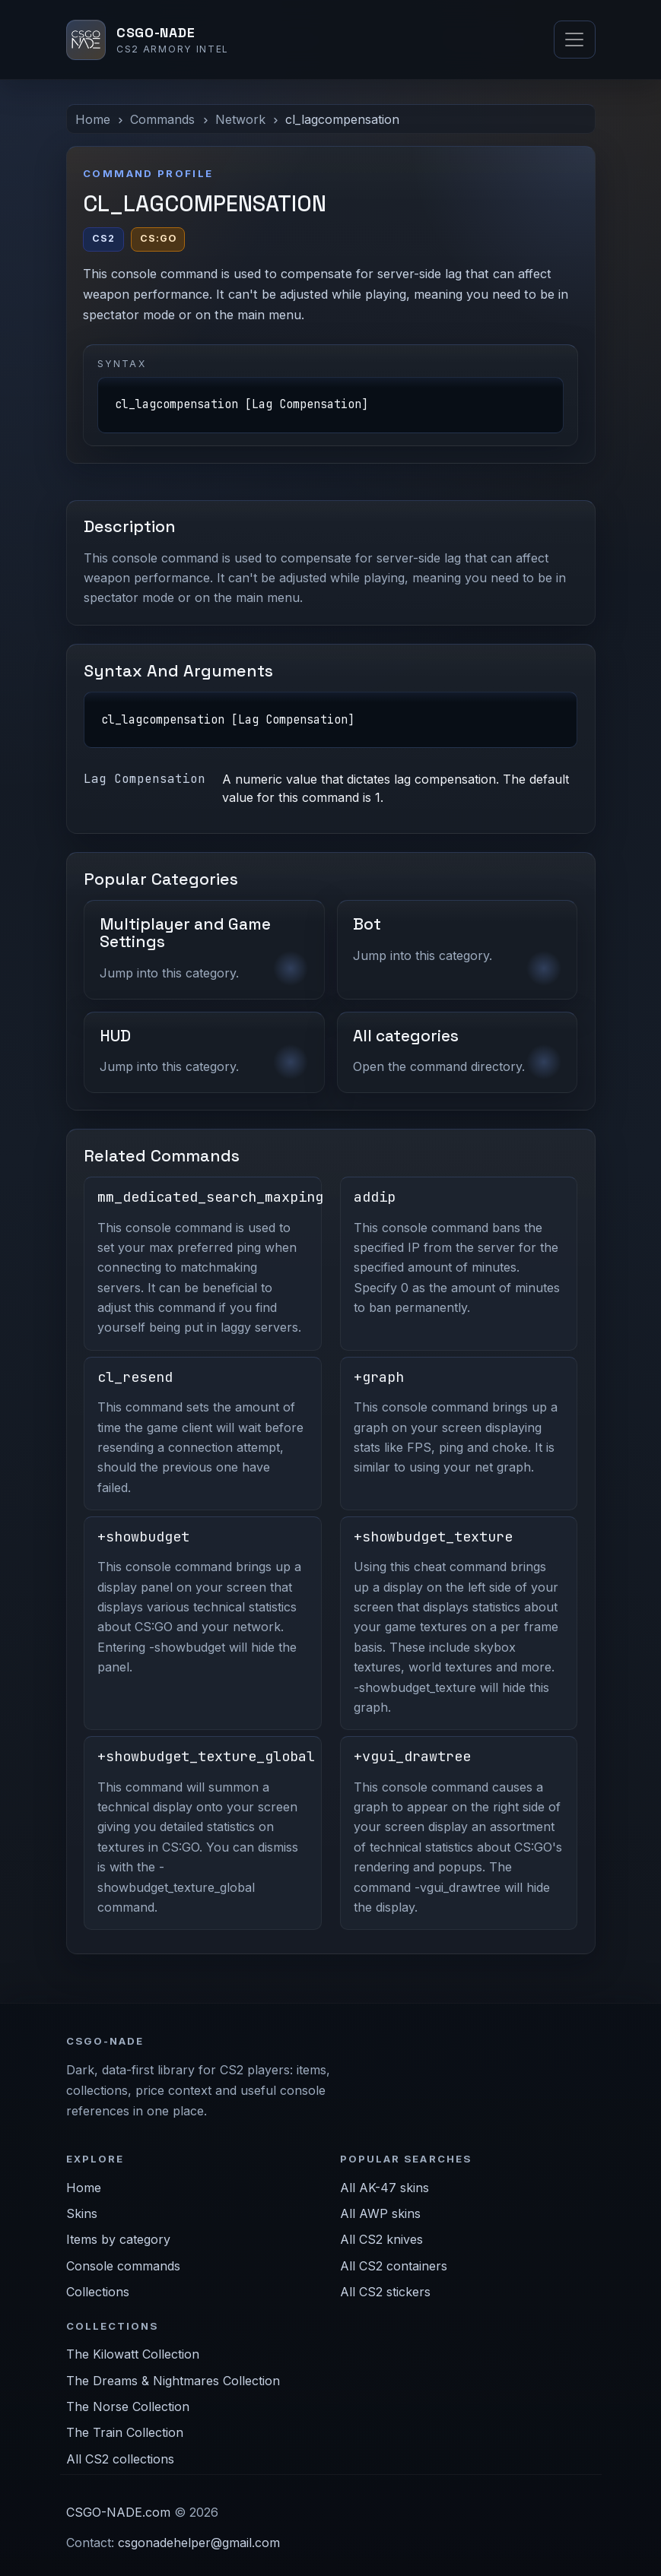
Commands (162, 119)
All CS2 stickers (385, 2291)
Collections (97, 2291)
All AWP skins (380, 2213)
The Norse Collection (127, 2406)
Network (240, 119)
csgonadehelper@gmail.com (199, 2542)
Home (92, 119)
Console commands (123, 2265)
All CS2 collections (120, 2459)
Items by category (118, 2239)
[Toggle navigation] (574, 40)
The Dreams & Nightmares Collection (173, 2380)
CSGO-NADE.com (118, 2512)
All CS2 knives (381, 2239)
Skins (81, 2213)
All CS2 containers (393, 2265)
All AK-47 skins (384, 2187)
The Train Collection (124, 2432)
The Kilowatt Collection (132, 2354)
